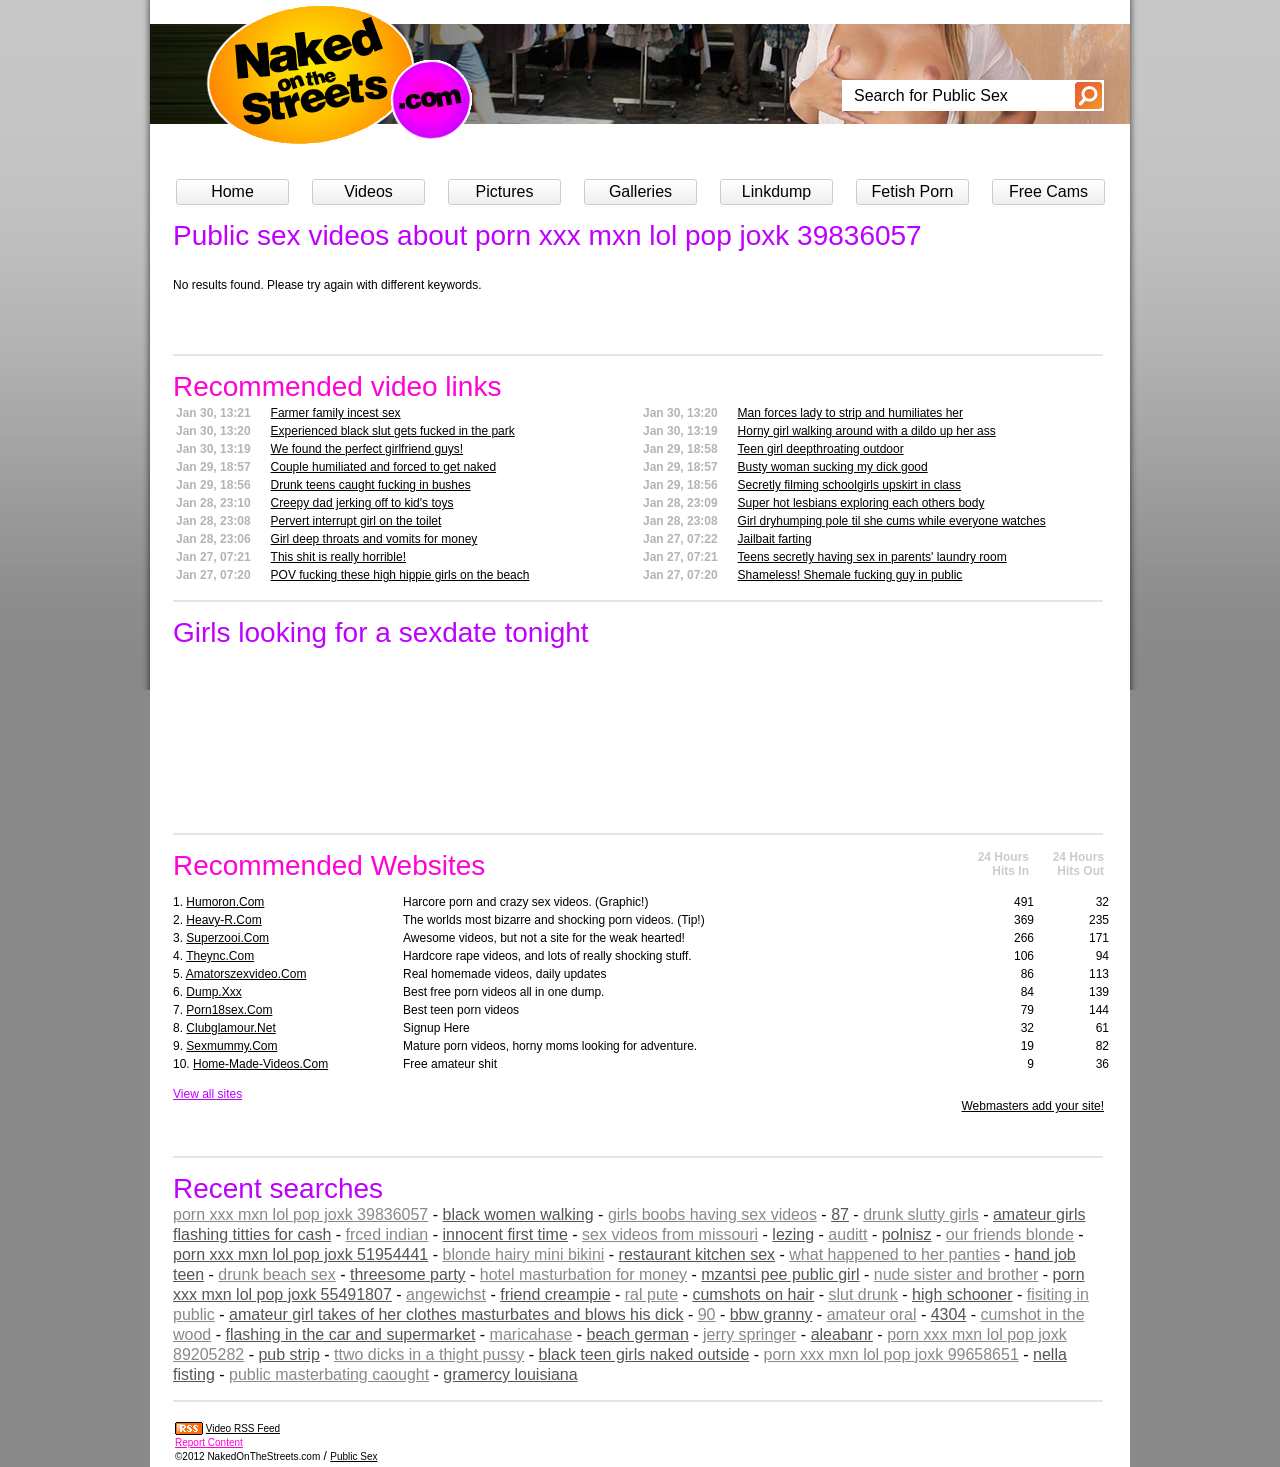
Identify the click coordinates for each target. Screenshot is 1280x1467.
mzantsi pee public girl (780, 1274)
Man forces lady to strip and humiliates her (850, 413)
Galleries (640, 191)
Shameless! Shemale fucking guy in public (850, 575)
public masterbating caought (329, 1374)
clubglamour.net (230, 1028)
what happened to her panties (894, 1254)
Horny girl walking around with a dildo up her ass (867, 431)
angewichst (446, 1294)
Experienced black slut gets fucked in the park (393, 431)
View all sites (207, 1094)
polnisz (907, 1234)
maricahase (531, 1334)
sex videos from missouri (670, 1234)
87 (840, 1214)
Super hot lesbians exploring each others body (861, 503)
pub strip (288, 1354)
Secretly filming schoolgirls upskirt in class (849, 485)
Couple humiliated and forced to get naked (384, 467)
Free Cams (1048, 191)
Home (232, 191)
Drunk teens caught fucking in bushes (371, 485)
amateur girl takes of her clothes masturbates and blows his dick (456, 1314)
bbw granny (771, 1314)
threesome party (408, 1274)
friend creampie (555, 1294)
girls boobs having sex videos (712, 1214)
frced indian (387, 1234)
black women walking (517, 1214)
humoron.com (225, 902)
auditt (847, 1234)
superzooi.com (227, 938)
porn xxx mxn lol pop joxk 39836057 (300, 1214)
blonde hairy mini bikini (523, 1254)
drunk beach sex (276, 1274)
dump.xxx (213, 992)
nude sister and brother (956, 1274)
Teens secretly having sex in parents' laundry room (872, 557)
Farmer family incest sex (336, 413)
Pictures (505, 191)
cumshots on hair (753, 1294)
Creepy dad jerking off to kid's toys (362, 503)
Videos (368, 191)
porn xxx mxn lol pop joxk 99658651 (891, 1354)
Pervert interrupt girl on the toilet (356, 521)
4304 (949, 1314)
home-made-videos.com (260, 1064)
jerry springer (749, 1334)
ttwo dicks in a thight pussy (429, 1354)
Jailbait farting (775, 539)
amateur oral (872, 1314)
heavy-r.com (223, 920)
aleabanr (842, 1334)
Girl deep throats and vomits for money (374, 539)
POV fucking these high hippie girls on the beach (400, 575)
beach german (638, 1334)
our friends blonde (1010, 1234)
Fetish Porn (913, 191)
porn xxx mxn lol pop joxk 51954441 (300, 1254)
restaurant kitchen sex (697, 1254)
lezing (793, 1234)
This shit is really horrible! (338, 557)
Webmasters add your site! (1032, 1106)
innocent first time (504, 1234)
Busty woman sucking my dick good (833, 467)
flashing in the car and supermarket (350, 1334)
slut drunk (862, 1294)
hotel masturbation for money (583, 1274)
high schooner (962, 1294)
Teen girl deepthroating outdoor (821, 449)
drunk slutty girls (921, 1214)
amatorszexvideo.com (246, 974)
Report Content (209, 1442)
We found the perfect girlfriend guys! (367, 449)
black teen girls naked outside (644, 1354)
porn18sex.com (229, 1010)
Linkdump (776, 191)
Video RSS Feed (243, 1428)
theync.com (220, 956)
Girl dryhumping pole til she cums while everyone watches (892, 521)
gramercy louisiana (510, 1374)
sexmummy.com (231, 1046)
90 (707, 1314)
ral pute (651, 1294)
